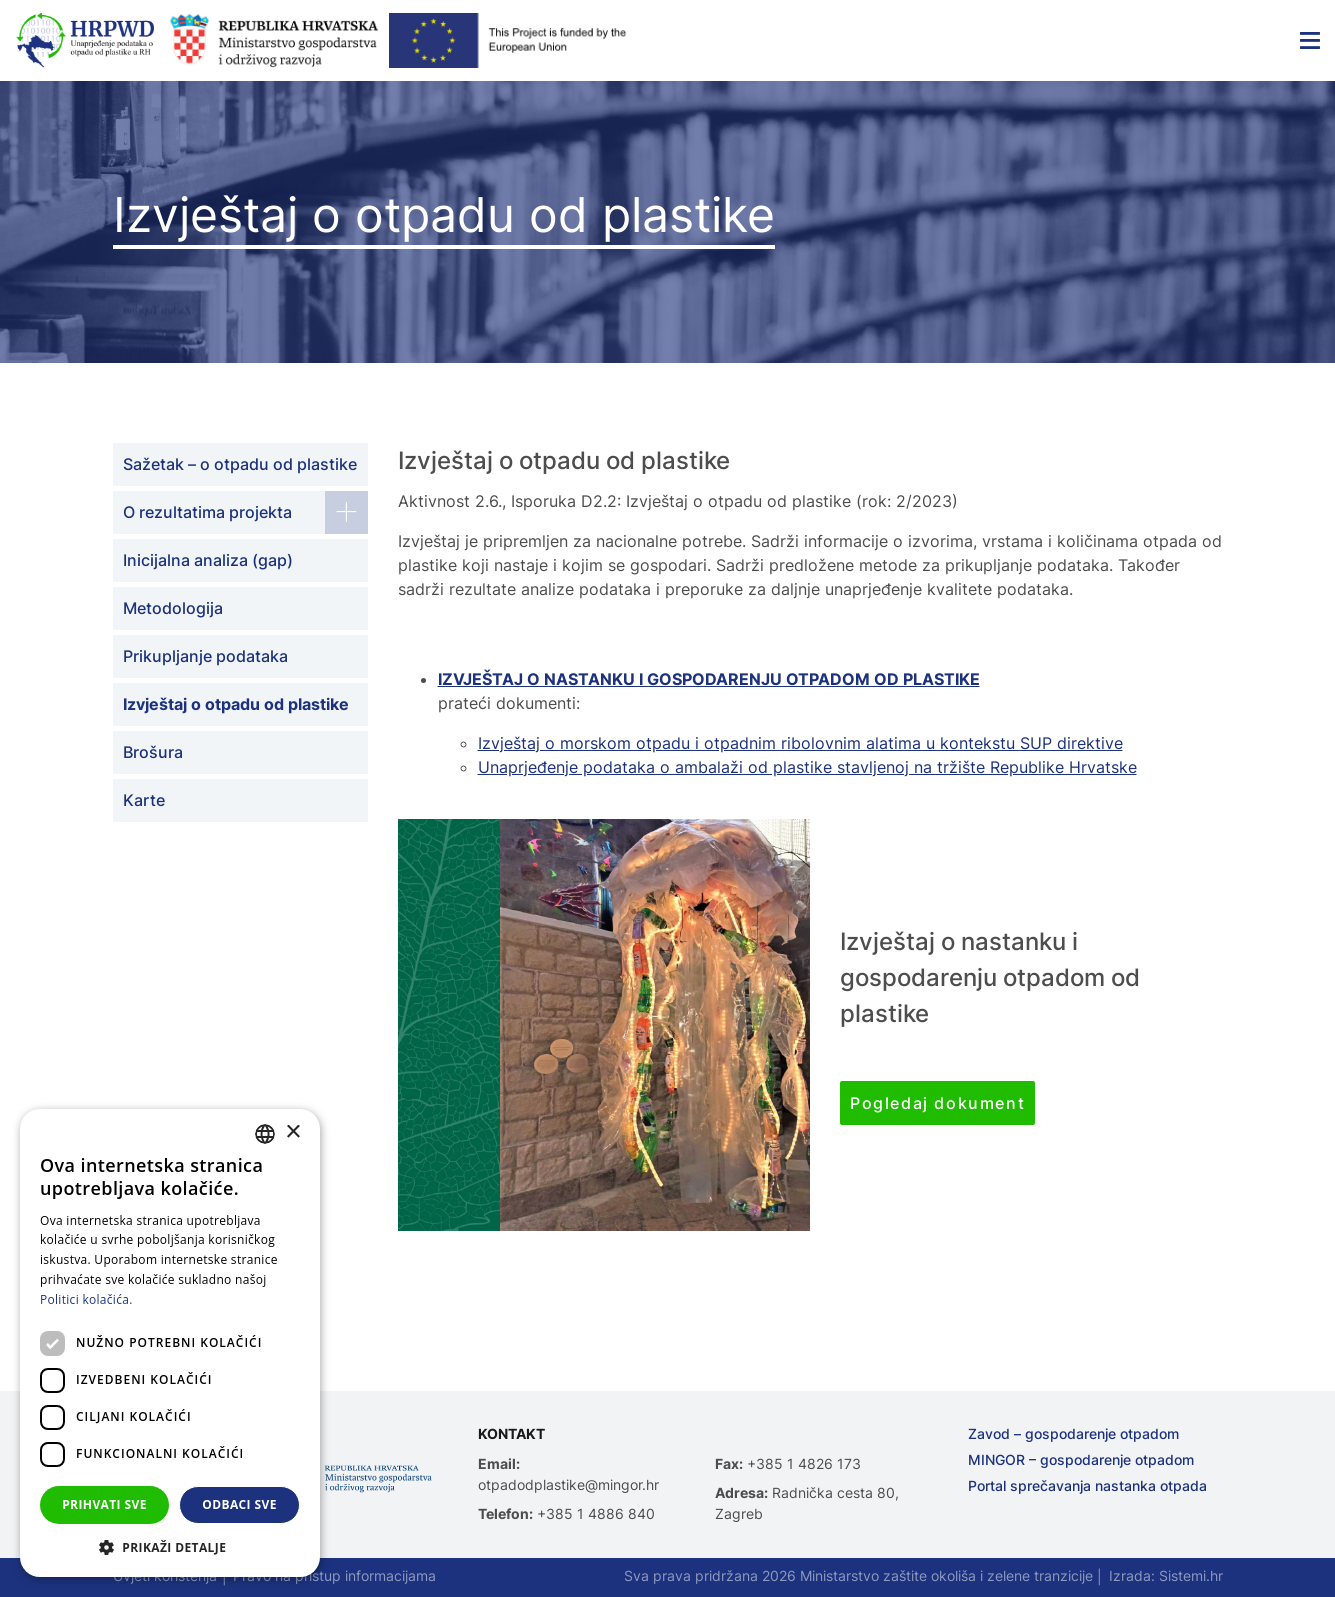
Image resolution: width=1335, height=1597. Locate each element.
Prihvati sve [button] (104, 1504)
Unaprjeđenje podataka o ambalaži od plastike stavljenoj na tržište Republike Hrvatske (807, 767)
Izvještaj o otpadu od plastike (236, 704)
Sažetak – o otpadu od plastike (240, 464)
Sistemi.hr (1191, 1575)
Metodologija (173, 608)
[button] (170, 1547)
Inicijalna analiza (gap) (208, 560)
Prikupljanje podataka (205, 656)
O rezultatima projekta (207, 512)
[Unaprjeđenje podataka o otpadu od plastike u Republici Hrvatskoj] (84, 40)
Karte (144, 800)
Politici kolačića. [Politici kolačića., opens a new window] (86, 1299)
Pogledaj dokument (937, 1103)
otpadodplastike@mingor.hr (568, 1484)
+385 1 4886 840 (596, 1513)
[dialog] (170, 1343)
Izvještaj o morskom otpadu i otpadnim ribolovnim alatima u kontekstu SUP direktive (800, 743)
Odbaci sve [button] (239, 1504)
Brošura (153, 752)
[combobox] (265, 1134)
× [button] (292, 1132)
